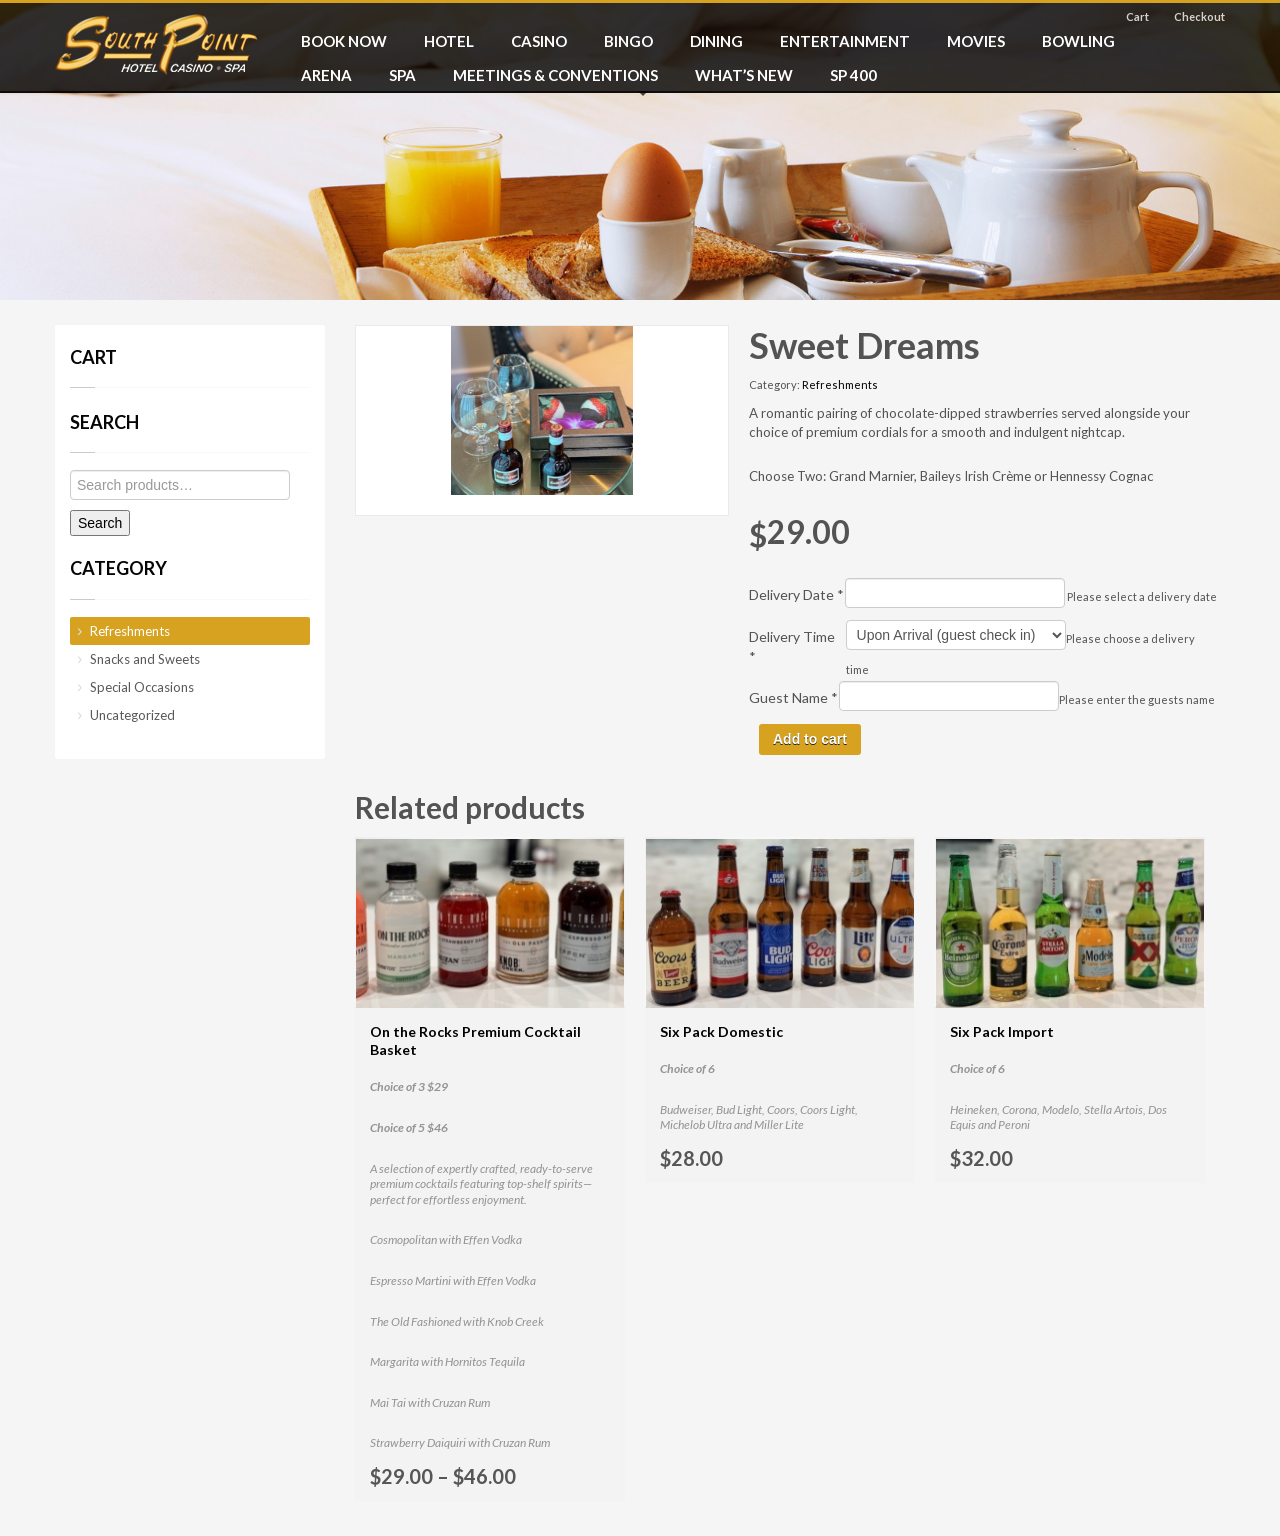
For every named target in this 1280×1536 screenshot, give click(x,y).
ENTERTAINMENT (845, 41)
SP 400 (853, 75)
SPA (402, 75)
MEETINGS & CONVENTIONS (555, 75)
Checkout (1199, 16)
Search (100, 523)
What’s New (744, 75)
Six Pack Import (1002, 1031)
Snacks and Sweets (145, 659)
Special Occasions (142, 687)
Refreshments (840, 384)
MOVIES (976, 41)
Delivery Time (792, 646)
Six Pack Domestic (721, 1031)
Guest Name (793, 697)
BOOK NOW (344, 41)
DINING (716, 41)
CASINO (539, 41)
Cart (1137, 16)
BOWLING (1078, 41)
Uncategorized (132, 715)
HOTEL (449, 41)
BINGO (628, 41)
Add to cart (810, 739)
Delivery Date (796, 594)
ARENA (326, 75)
